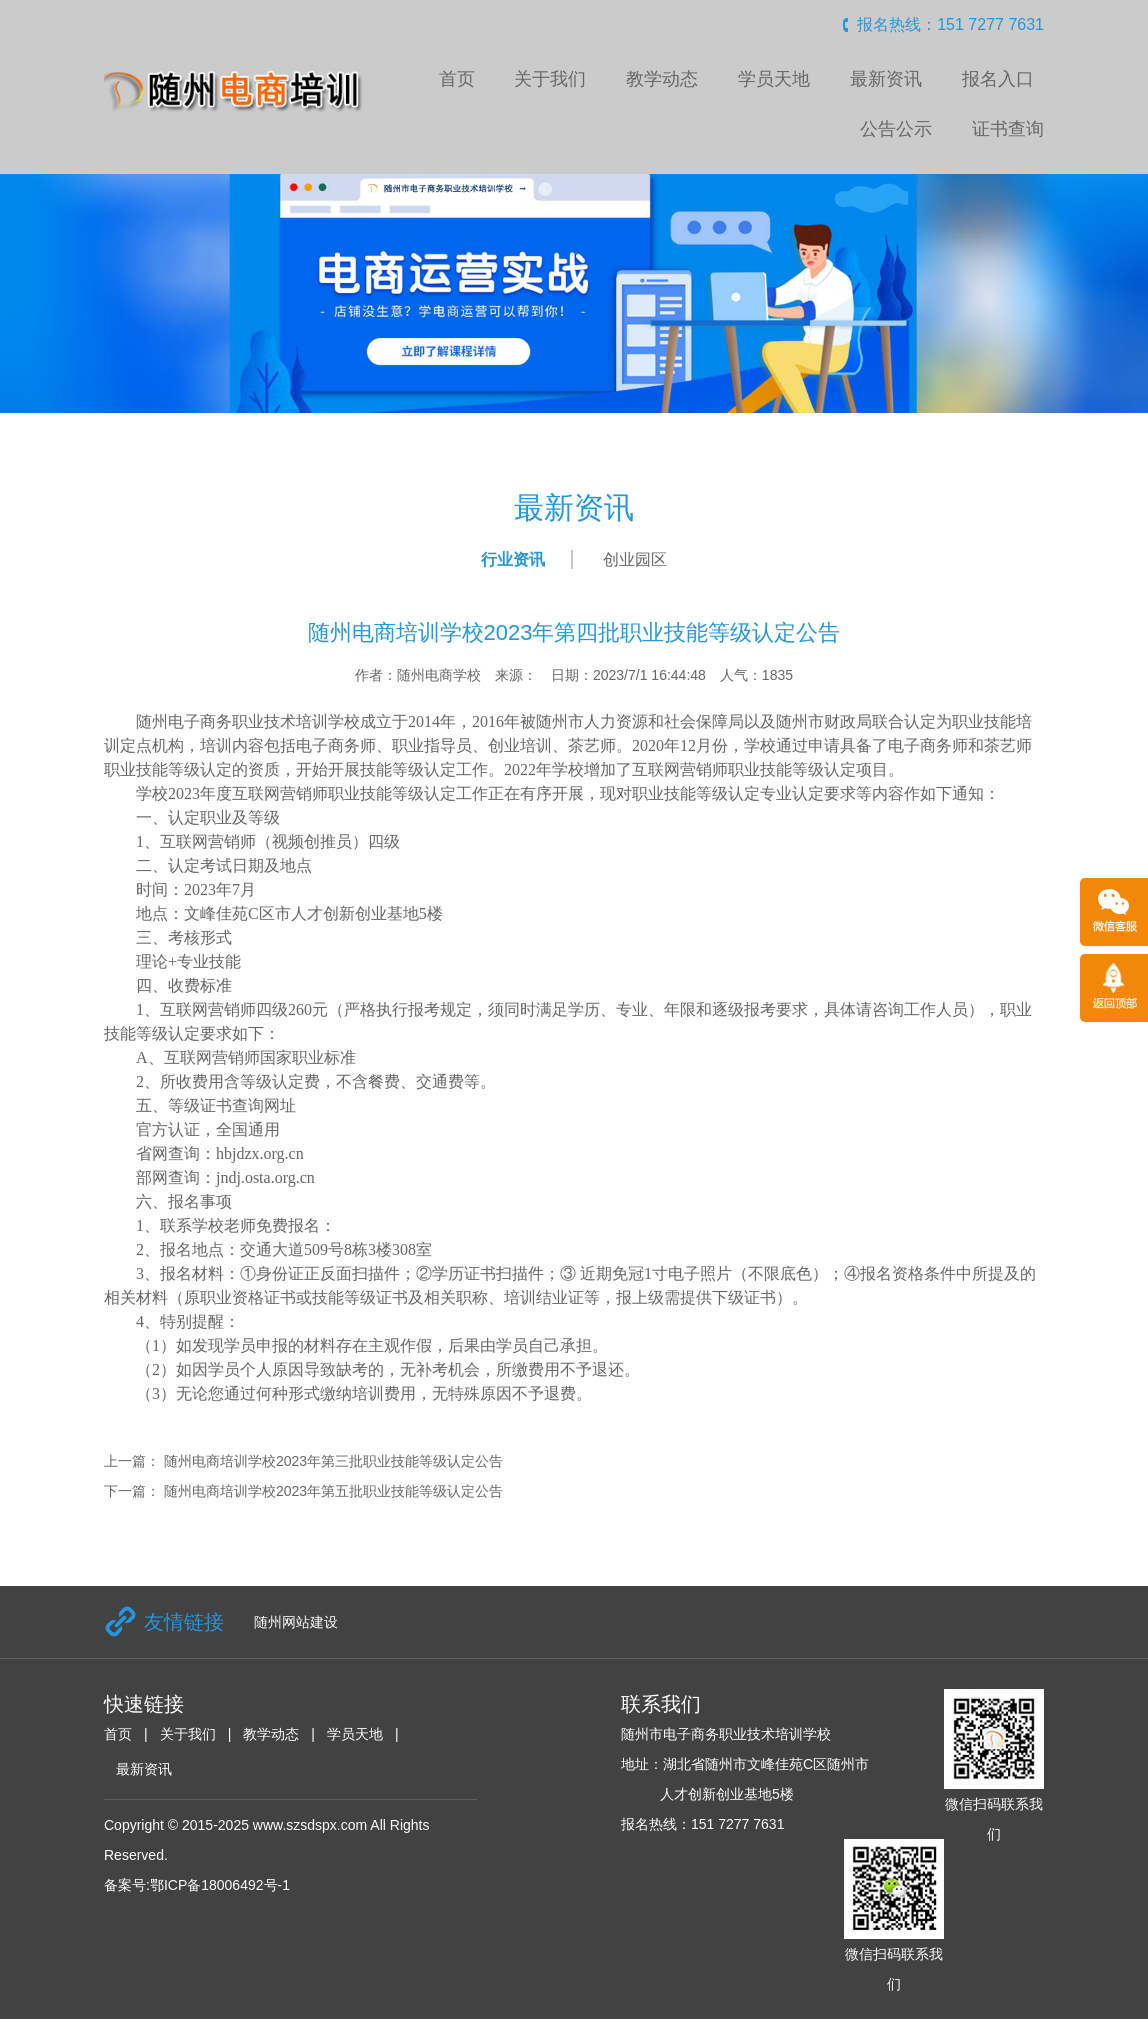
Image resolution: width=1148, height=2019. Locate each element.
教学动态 (662, 79)
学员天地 (774, 79)
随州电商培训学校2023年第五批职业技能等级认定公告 (333, 1491)
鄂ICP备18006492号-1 (220, 1885)
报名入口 (998, 79)
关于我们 (550, 79)
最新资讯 (886, 79)
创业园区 (635, 559)
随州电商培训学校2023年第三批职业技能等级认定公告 (333, 1461)
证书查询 (1008, 129)
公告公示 (896, 129)
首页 (457, 79)
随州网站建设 (296, 1622)
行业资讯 (513, 559)
